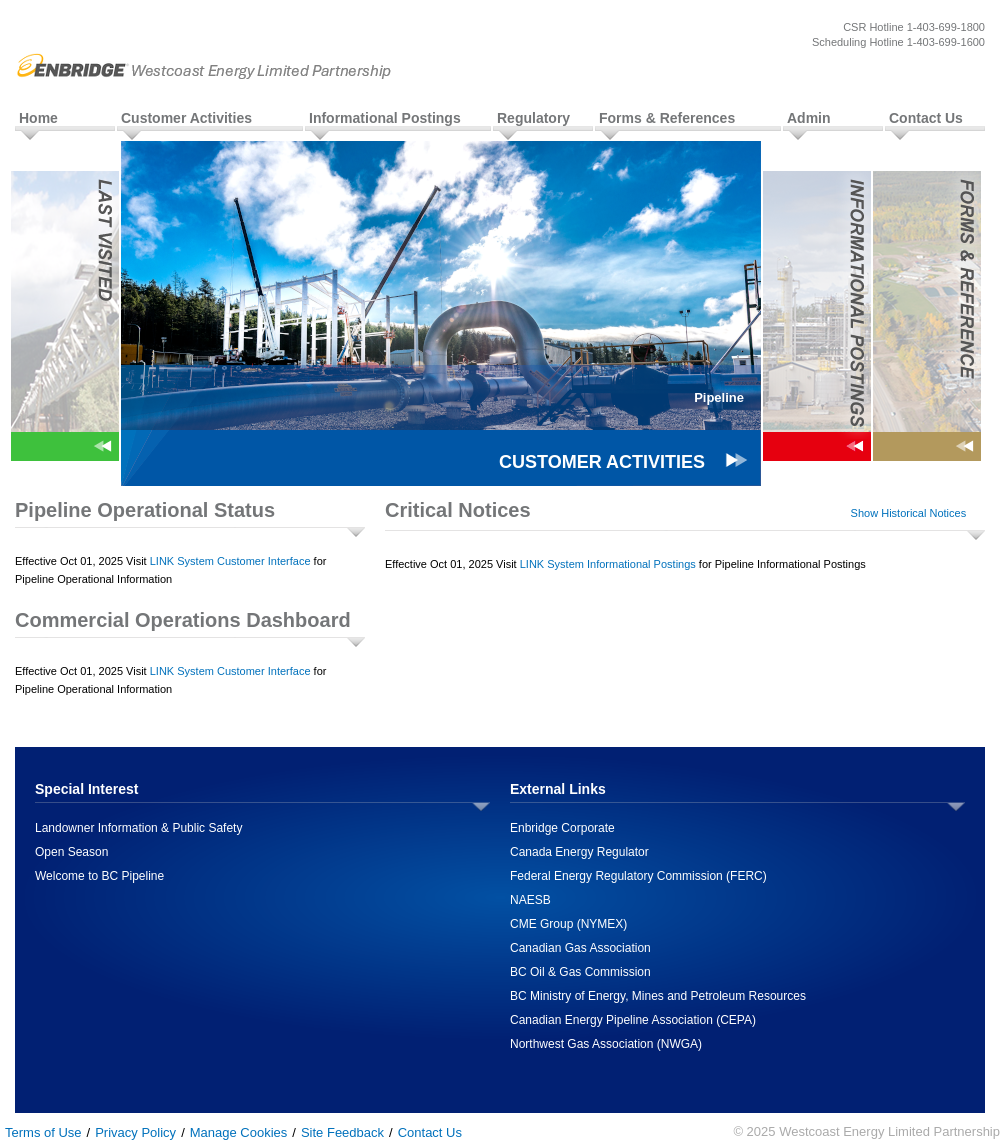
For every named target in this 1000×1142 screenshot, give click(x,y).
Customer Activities (186, 118)
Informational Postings (385, 118)
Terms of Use (43, 1132)
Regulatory (533, 118)
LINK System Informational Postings (608, 564)
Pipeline (719, 397)
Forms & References (667, 118)
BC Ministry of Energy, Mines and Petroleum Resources (658, 996)
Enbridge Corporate (562, 828)
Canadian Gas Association (580, 948)
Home (38, 118)
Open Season (71, 852)
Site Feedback (342, 1132)
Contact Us (926, 118)
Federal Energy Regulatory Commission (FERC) (638, 876)
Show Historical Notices (909, 513)
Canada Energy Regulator (579, 852)
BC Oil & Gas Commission (580, 972)
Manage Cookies (239, 1132)
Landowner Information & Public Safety (138, 828)
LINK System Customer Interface (230, 561)
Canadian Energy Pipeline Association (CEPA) (633, 1020)
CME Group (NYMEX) (568, 924)
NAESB (530, 900)
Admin (809, 118)
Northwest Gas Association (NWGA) (606, 1044)
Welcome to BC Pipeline (99, 876)
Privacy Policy (135, 1132)
